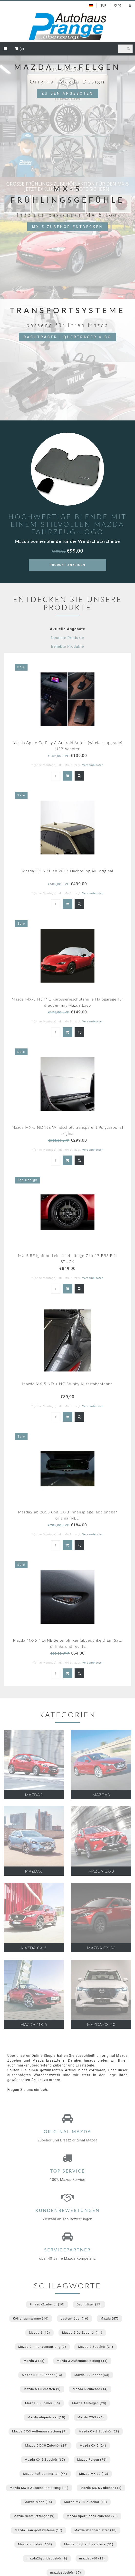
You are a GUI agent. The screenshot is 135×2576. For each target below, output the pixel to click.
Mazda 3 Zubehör (91, 2375)
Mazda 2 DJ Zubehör (82, 2332)
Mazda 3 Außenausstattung (82, 2361)
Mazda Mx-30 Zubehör (85, 2502)
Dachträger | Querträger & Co (68, 337)
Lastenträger (74, 2318)
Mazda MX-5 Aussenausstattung (39, 2488)
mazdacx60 (92, 2558)
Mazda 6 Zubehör (42, 2403)
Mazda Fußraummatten (45, 2474)
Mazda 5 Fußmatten (42, 2389)
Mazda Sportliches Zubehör (92, 2516)
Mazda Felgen (92, 2459)
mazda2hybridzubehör (47, 2558)
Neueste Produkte (67, 638)
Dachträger (89, 2304)
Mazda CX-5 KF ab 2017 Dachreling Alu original (67, 870)
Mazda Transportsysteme (38, 2530)
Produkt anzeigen (67, 565)
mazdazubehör (65, 2572)
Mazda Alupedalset (46, 2417)
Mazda (109, 2318)
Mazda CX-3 (90, 2417)
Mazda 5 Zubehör (90, 2389)
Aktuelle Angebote (67, 629)
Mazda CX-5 (93, 2445)
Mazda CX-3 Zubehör (99, 2431)
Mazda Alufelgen (89, 2403)
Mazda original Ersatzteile (88, 2544)
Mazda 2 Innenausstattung (42, 2346)
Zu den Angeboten (68, 93)
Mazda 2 (39, 2332)
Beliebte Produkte (67, 646)
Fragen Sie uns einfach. (27, 2090)
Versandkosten (93, 765)
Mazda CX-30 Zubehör (46, 2445)
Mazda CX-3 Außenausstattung (39, 2431)
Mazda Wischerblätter (95, 2530)
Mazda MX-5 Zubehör (101, 2488)
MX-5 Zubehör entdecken (67, 227)
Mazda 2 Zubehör (95, 2346)
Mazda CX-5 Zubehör (45, 2459)
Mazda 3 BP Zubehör (42, 2375)
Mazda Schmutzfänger (34, 2516)
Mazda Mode (38, 2502)
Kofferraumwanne (30, 2318)
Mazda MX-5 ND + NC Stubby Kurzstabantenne (67, 1383)
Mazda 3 (34, 2361)
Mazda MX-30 (93, 2474)
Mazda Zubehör (35, 2544)
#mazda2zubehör (47, 2304)
